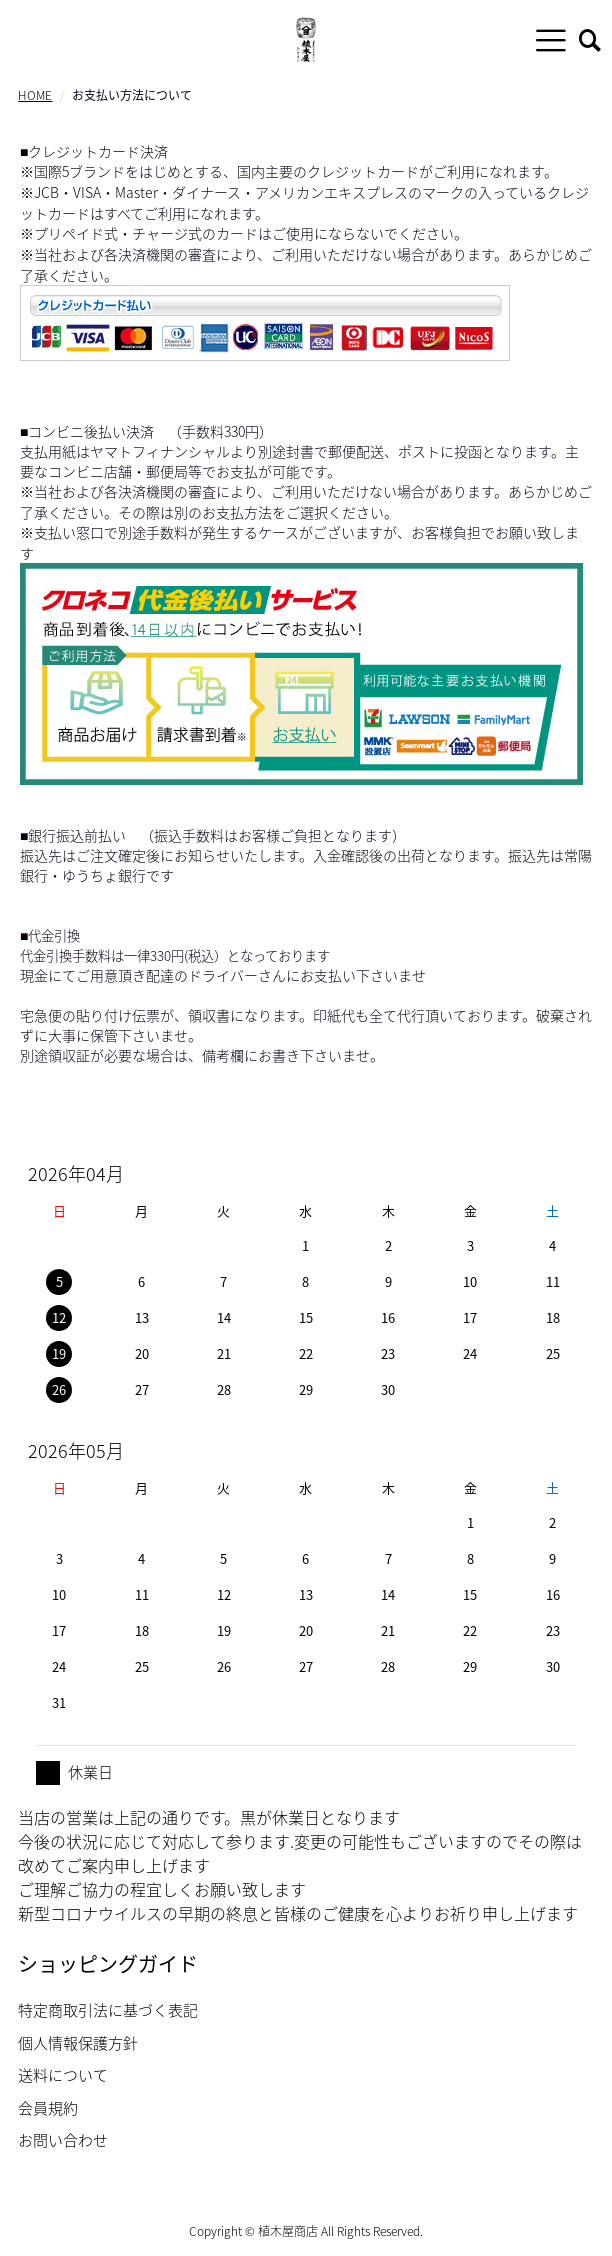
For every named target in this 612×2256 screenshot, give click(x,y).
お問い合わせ (63, 2140)
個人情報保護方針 (78, 2043)
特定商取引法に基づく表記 (108, 2010)
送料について (63, 2075)
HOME (35, 95)
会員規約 (48, 2108)
